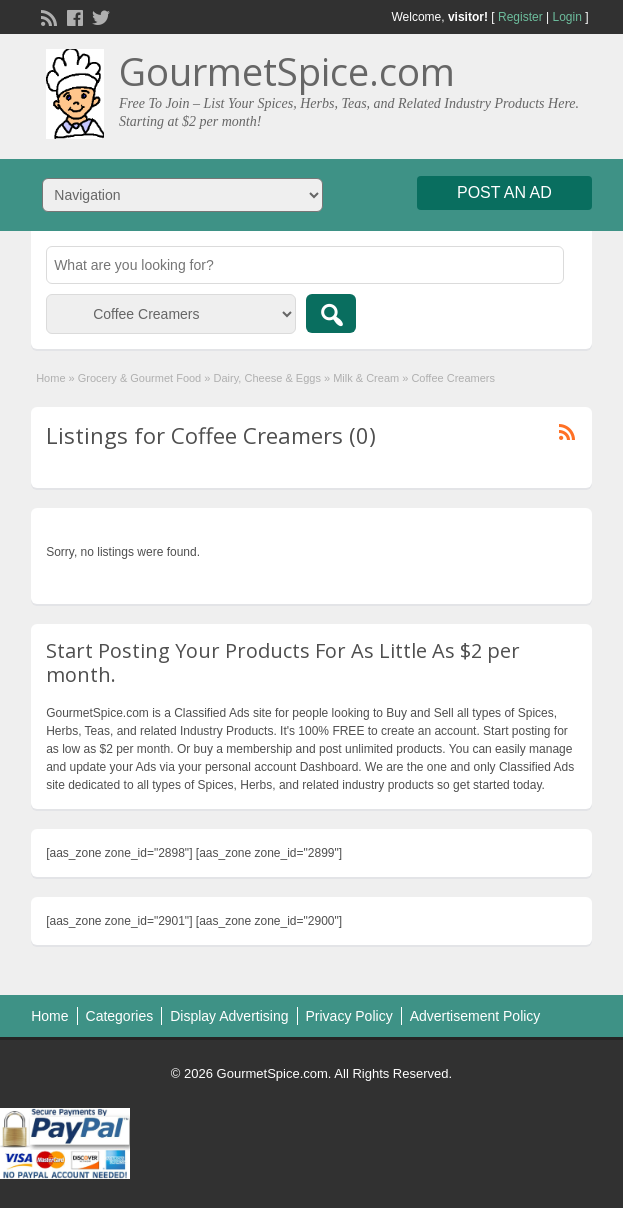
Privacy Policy (349, 1016)
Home (50, 378)
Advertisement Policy (475, 1016)
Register (520, 17)
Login (566, 17)
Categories (120, 1016)
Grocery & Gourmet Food (140, 378)
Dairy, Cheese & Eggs (267, 378)
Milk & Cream (366, 378)
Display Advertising (229, 1016)
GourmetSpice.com (287, 71)
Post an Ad (504, 192)
